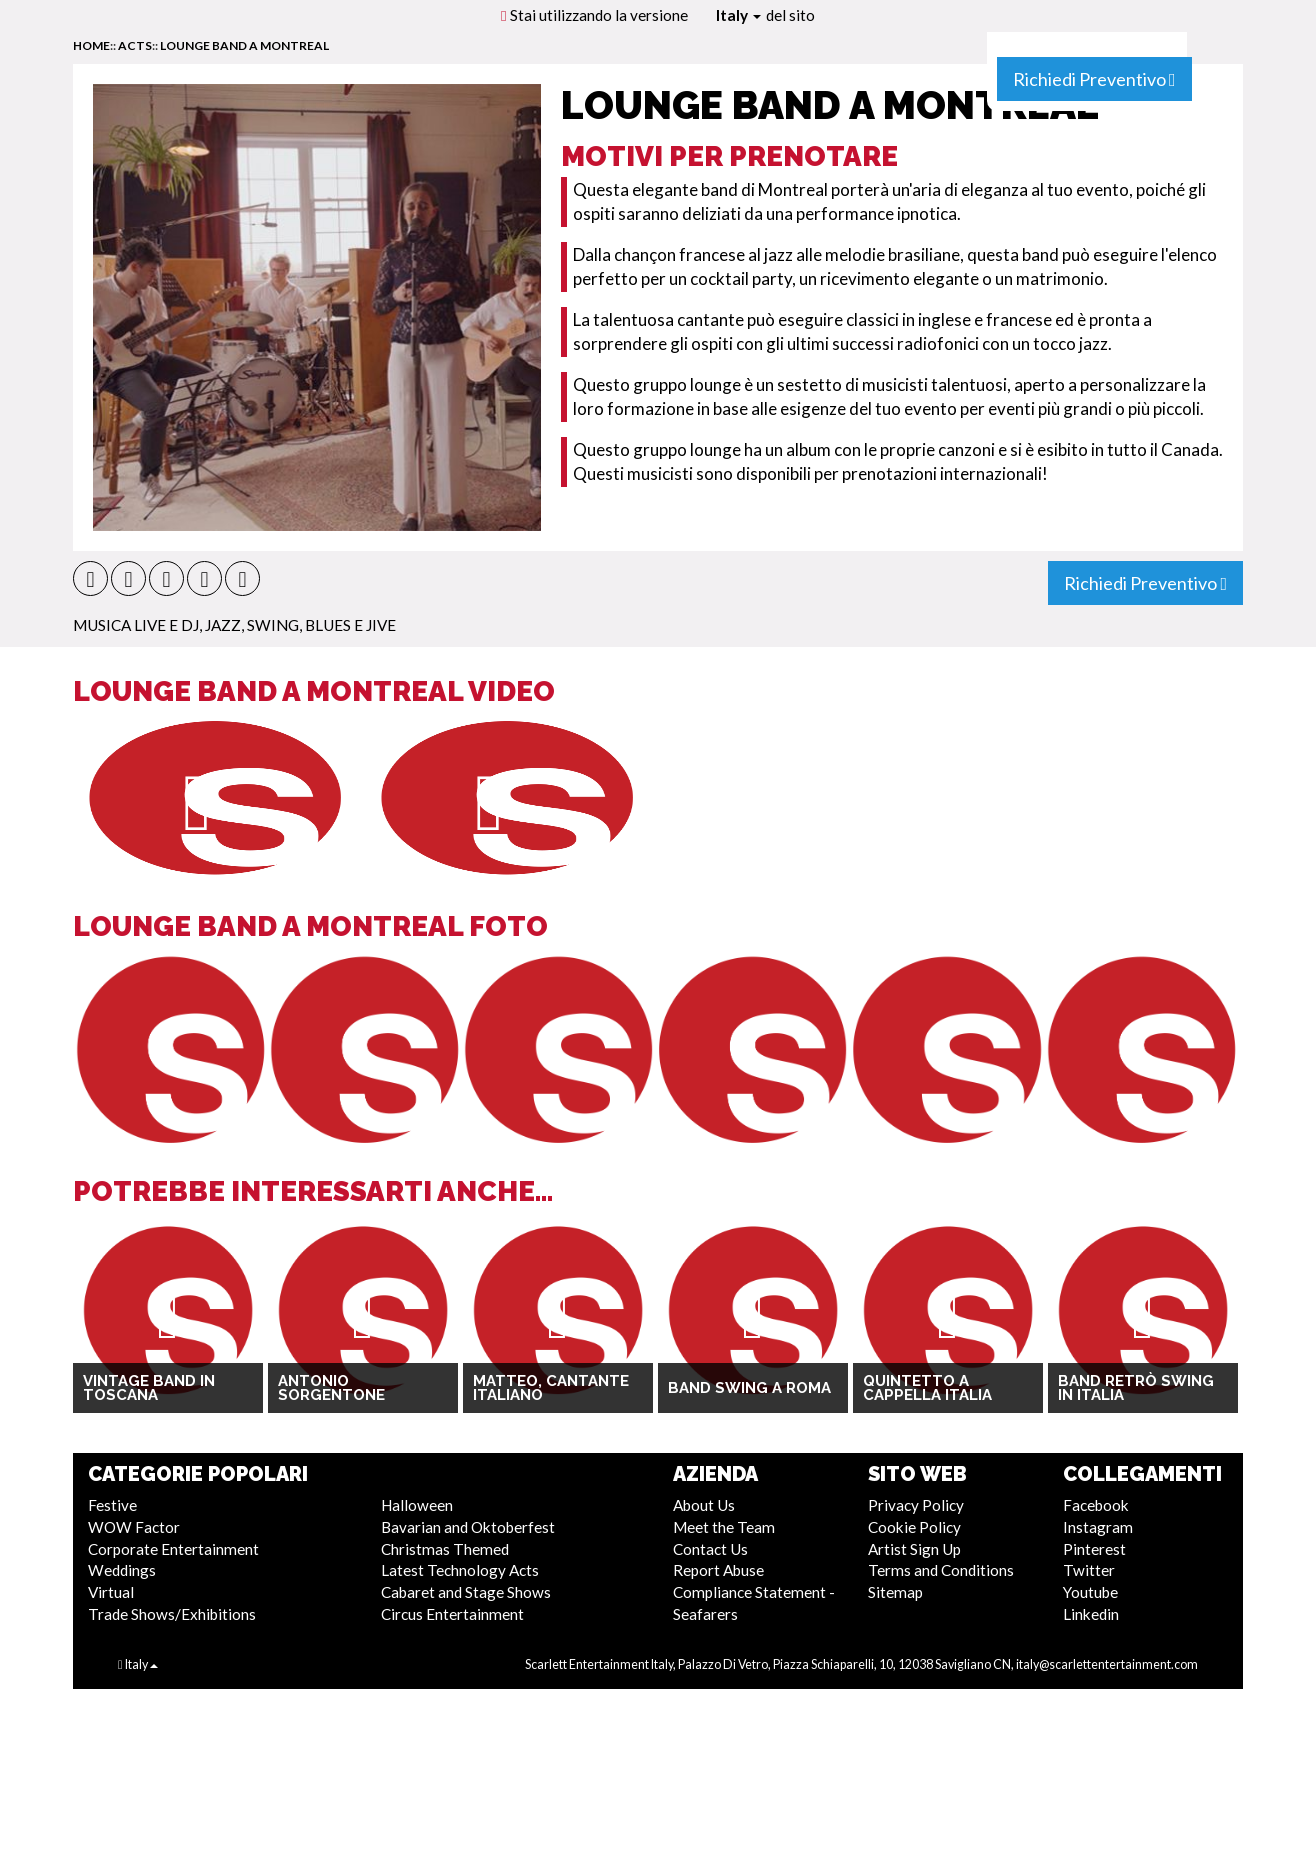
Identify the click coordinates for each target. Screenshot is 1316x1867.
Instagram (1098, 1527)
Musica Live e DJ (136, 625)
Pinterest (1094, 1549)
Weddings (122, 1570)
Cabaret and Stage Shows (466, 1592)
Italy (738, 15)
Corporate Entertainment (173, 1549)
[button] (90, 578)
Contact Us (710, 1549)
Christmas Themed (445, 1549)
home (91, 45)
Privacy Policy (916, 1505)
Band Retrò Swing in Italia (1136, 1388)
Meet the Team (724, 1527)
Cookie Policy (914, 1527)
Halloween (417, 1505)
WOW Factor (134, 1527)
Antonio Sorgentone (331, 1388)
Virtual (111, 1592)
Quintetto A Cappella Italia (927, 1388)
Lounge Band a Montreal (244, 45)
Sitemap (895, 1592)
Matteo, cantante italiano (551, 1388)
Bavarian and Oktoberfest (468, 1527)
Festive (112, 1505)
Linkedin (1091, 1614)
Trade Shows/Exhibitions (172, 1614)
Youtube (1090, 1592)
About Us (704, 1505)
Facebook (1096, 1505)
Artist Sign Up (914, 1549)
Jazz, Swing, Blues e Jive (300, 625)
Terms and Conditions (941, 1570)
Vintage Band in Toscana (149, 1388)
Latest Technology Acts (460, 1570)
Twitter (1089, 1570)
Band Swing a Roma (749, 1388)
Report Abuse (718, 1570)
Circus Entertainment (452, 1614)
